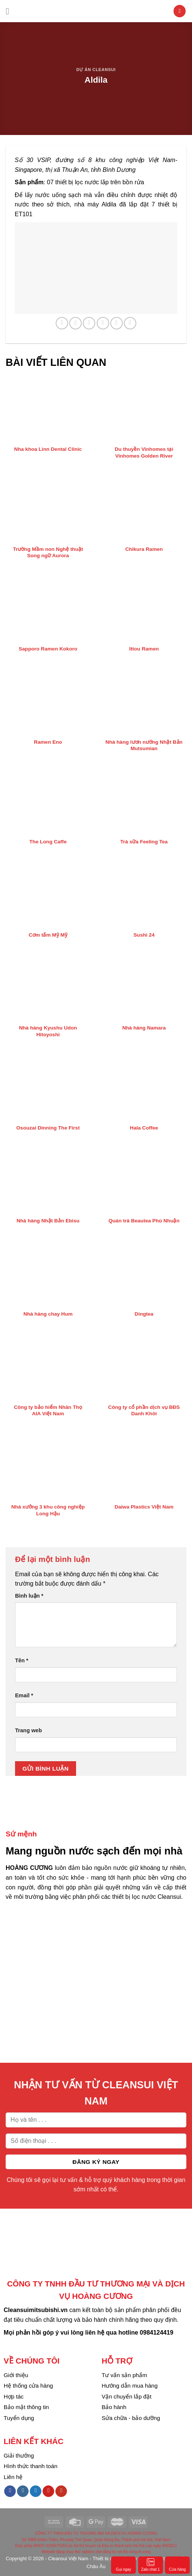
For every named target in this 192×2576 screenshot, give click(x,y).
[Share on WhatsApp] (62, 323)
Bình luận (29, 1596)
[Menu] (10, 11)
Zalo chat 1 (150, 2564)
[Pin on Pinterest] (116, 323)
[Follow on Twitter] (35, 2491)
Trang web (28, 1730)
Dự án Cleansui (96, 69)
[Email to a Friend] (103, 323)
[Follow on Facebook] (10, 2491)
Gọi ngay (123, 2564)
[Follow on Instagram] (23, 2491)
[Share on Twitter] (89, 323)
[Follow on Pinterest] (48, 2491)
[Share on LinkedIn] (130, 323)
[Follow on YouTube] (61, 2491)
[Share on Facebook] (75, 323)
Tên (21, 1660)
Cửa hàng (177, 2564)
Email (24, 1695)
